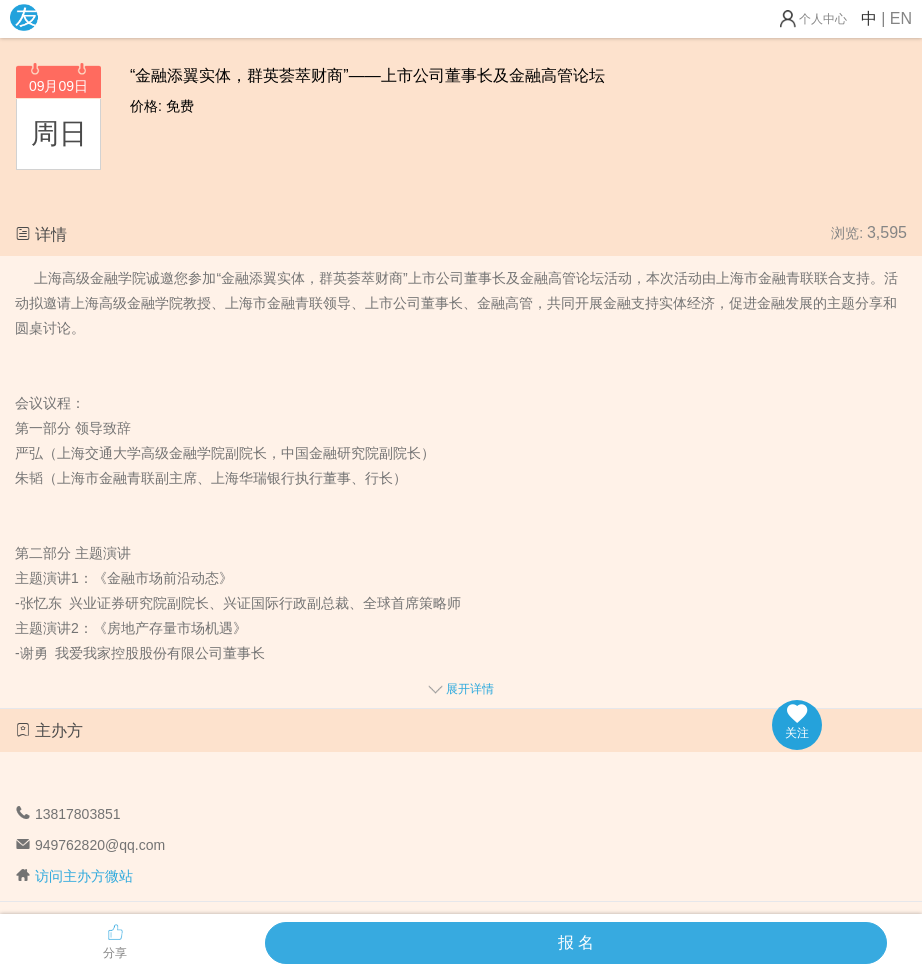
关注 (797, 722)
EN (901, 18)
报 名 (576, 942)
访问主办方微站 (84, 876)
